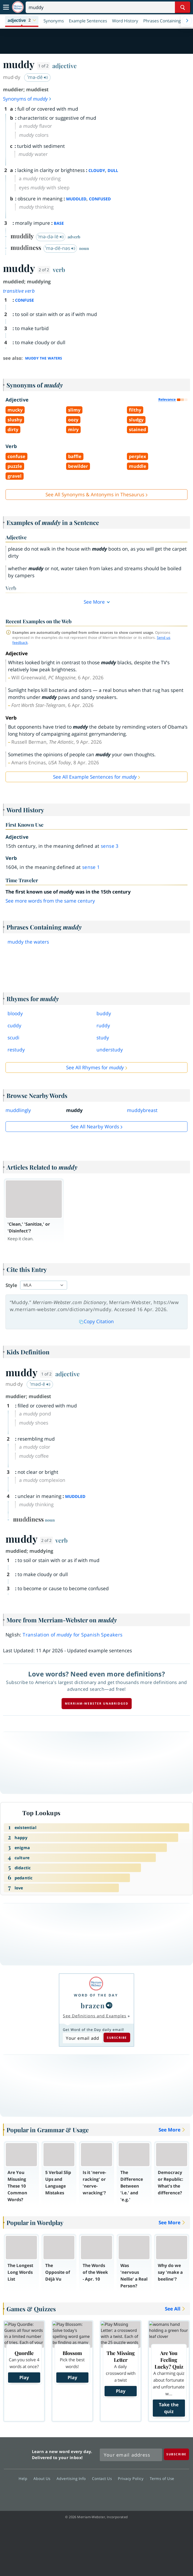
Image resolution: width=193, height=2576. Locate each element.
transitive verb (19, 291)
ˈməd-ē (40, 1384)
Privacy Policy (132, 2478)
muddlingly (18, 1110)
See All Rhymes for (95, 1067)
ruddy (103, 1025)
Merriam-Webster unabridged (96, 1703)
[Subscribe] (176, 2454)
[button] (21, 20)
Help (24, 2478)
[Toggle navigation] (6, 7)
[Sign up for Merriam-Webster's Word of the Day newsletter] (131, 2455)
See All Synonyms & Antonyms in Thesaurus (94, 494)
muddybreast (142, 1110)
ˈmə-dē (37, 77)
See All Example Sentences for (95, 777)
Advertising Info (73, 2478)
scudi (13, 1037)
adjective (64, 66)
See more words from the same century (50, 901)
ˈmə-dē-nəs (60, 248)
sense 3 (110, 846)
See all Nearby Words (95, 1126)
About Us (43, 2478)
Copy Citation (96, 1321)
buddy (103, 1013)
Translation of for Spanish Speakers (72, 1634)
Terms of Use (162, 2478)
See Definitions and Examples (94, 2016)
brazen (93, 2005)
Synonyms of (27, 99)
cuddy (14, 1025)
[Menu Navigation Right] (187, 21)
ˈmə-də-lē (51, 236)
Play (24, 2377)
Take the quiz (169, 2408)
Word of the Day (96, 1995)
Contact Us (103, 2478)
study (102, 1037)
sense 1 (91, 867)
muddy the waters (28, 942)
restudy (16, 1049)
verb (59, 269)
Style (11, 1285)
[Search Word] (182, 7)
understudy (109, 1049)
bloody (15, 1013)
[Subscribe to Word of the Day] (82, 2038)
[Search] (108, 7)
